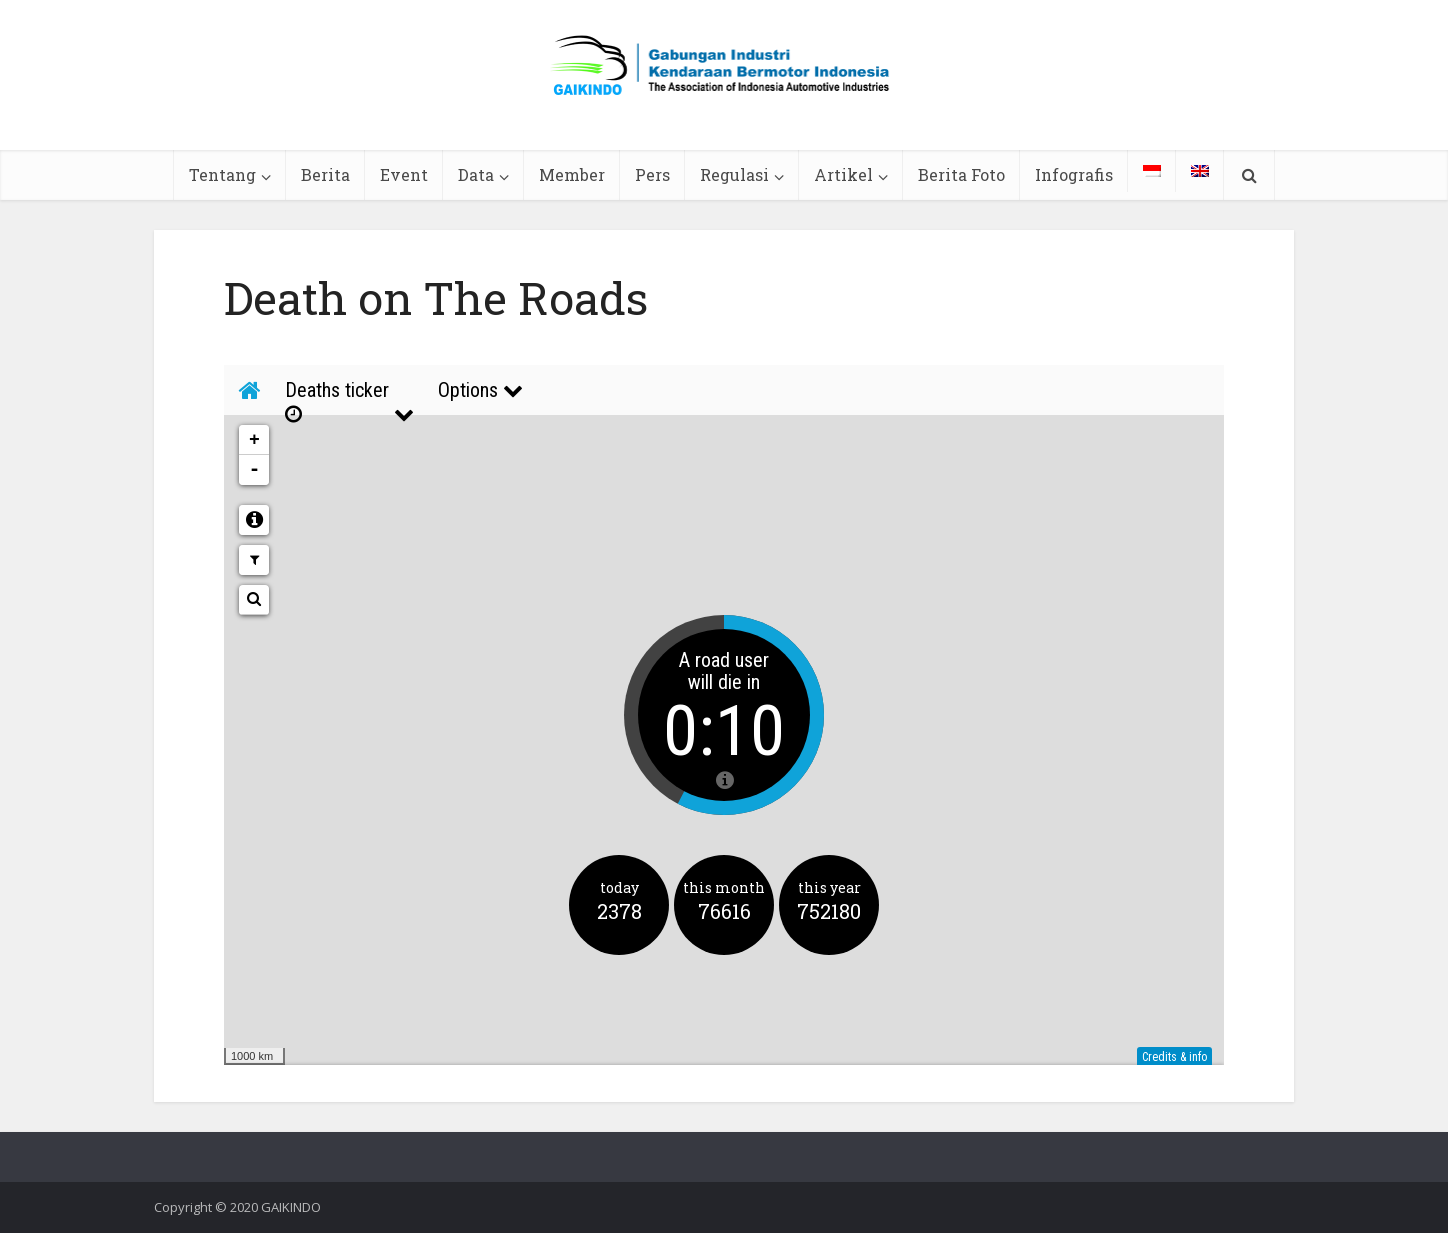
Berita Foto (961, 174)
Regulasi (734, 174)
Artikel (843, 174)
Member (572, 174)
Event (404, 174)
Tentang (222, 174)
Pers (652, 174)
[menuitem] (1152, 171)
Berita (325, 174)
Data (476, 174)
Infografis (1074, 174)
